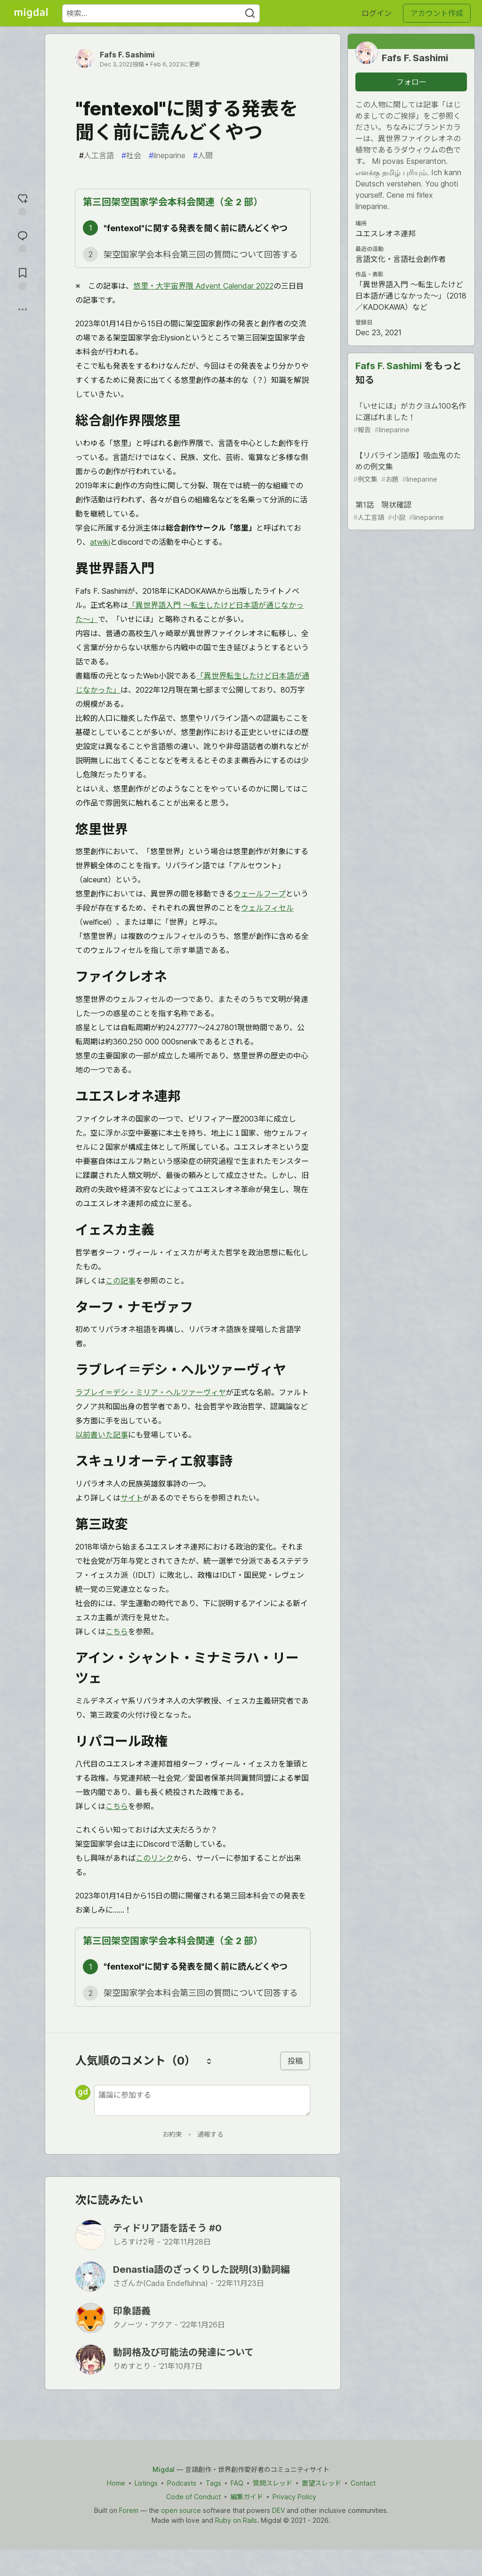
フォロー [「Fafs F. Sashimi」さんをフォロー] (411, 82)
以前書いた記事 (101, 1434)
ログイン (377, 13)
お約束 (172, 2134)
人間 (203, 155)
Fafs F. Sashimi (127, 54)
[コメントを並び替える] (209, 2061)
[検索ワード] (161, 13)
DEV (278, 2510)
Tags (213, 2483)
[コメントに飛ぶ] (23, 240)
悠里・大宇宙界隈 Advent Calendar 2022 (203, 286)
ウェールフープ (259, 893)
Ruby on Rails (236, 2520)
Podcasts (181, 2483)
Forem (128, 2510)
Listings (146, 2483)
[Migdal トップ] (31, 13)
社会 (131, 155)
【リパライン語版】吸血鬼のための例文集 (410, 467)
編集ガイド (246, 2497)
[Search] (250, 13)
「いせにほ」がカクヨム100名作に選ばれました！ (410, 418)
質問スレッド (272, 2483)
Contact (363, 2483)
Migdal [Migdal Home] (164, 2469)
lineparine (167, 155)
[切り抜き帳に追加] (23, 277)
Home (116, 2483)
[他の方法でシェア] (22, 309)
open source (181, 2510)
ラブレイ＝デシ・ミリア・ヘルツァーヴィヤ (150, 1392)
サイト (131, 1497)
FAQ (237, 2483)
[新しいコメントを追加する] (202, 2100)
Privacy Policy (294, 2497)
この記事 (120, 1280)
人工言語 (96, 155)
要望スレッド (321, 2483)
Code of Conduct (193, 2497)
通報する (210, 2134)
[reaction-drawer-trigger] (22, 203)
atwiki (100, 542)
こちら (116, 1631)
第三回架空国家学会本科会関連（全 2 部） (173, 202)
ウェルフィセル (267, 908)
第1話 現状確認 (410, 511)
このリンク (154, 1858)
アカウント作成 (436, 13)
